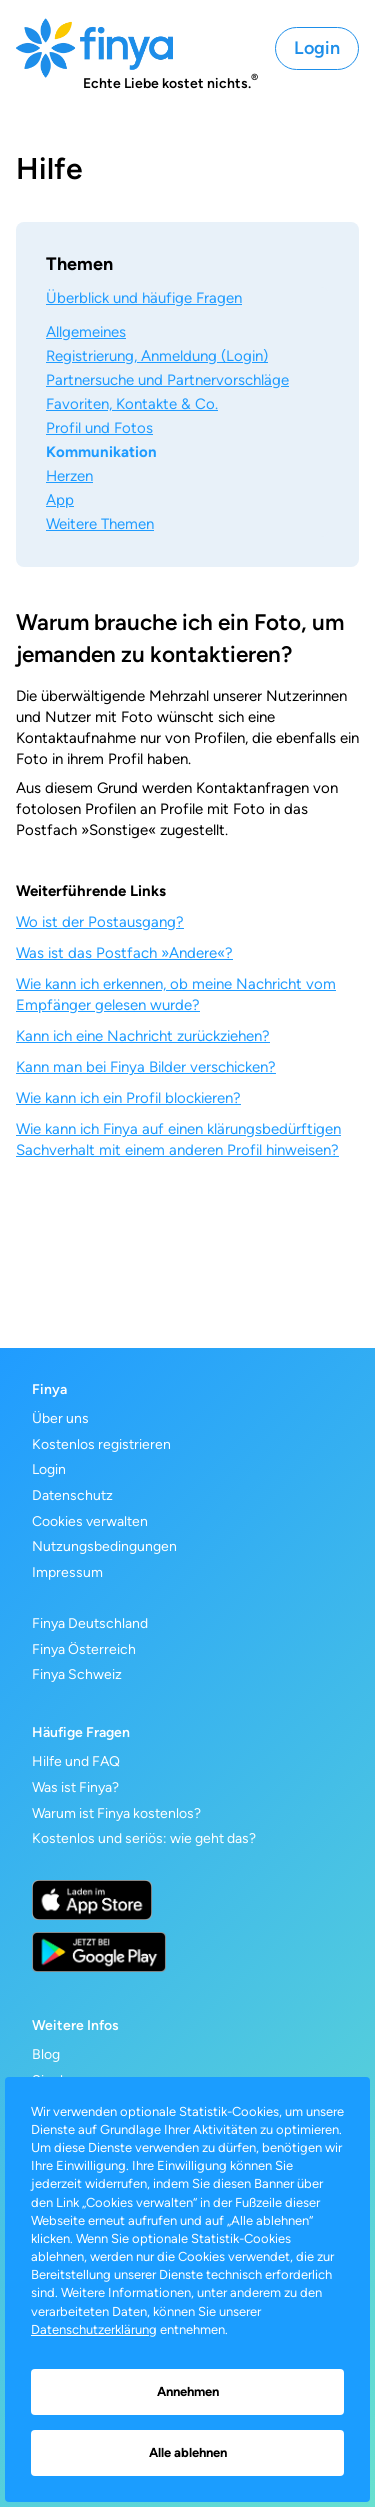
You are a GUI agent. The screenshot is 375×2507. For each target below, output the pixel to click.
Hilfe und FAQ (76, 1761)
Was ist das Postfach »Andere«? (124, 953)
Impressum (67, 1572)
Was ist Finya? (75, 1787)
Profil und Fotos (99, 428)
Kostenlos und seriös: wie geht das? (144, 1838)
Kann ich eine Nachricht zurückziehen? (143, 1036)
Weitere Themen (100, 524)
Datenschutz (72, 1495)
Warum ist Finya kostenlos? (116, 1813)
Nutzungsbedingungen (104, 1546)
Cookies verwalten (90, 1521)
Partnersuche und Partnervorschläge (167, 380)
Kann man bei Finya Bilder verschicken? (146, 1067)
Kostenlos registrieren (101, 1444)
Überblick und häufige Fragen (144, 298)
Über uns (60, 1418)
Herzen (69, 476)
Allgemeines (86, 332)
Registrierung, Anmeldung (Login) (157, 356)
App (60, 500)
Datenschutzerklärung (94, 2329)
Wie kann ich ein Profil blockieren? (128, 1098)
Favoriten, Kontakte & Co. (132, 404)
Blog (46, 2054)
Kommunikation (101, 452)
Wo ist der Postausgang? (100, 922)
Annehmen (188, 2391)
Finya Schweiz (77, 1674)
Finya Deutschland (90, 1623)
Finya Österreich (84, 1649)
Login (317, 48)
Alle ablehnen (188, 2452)
